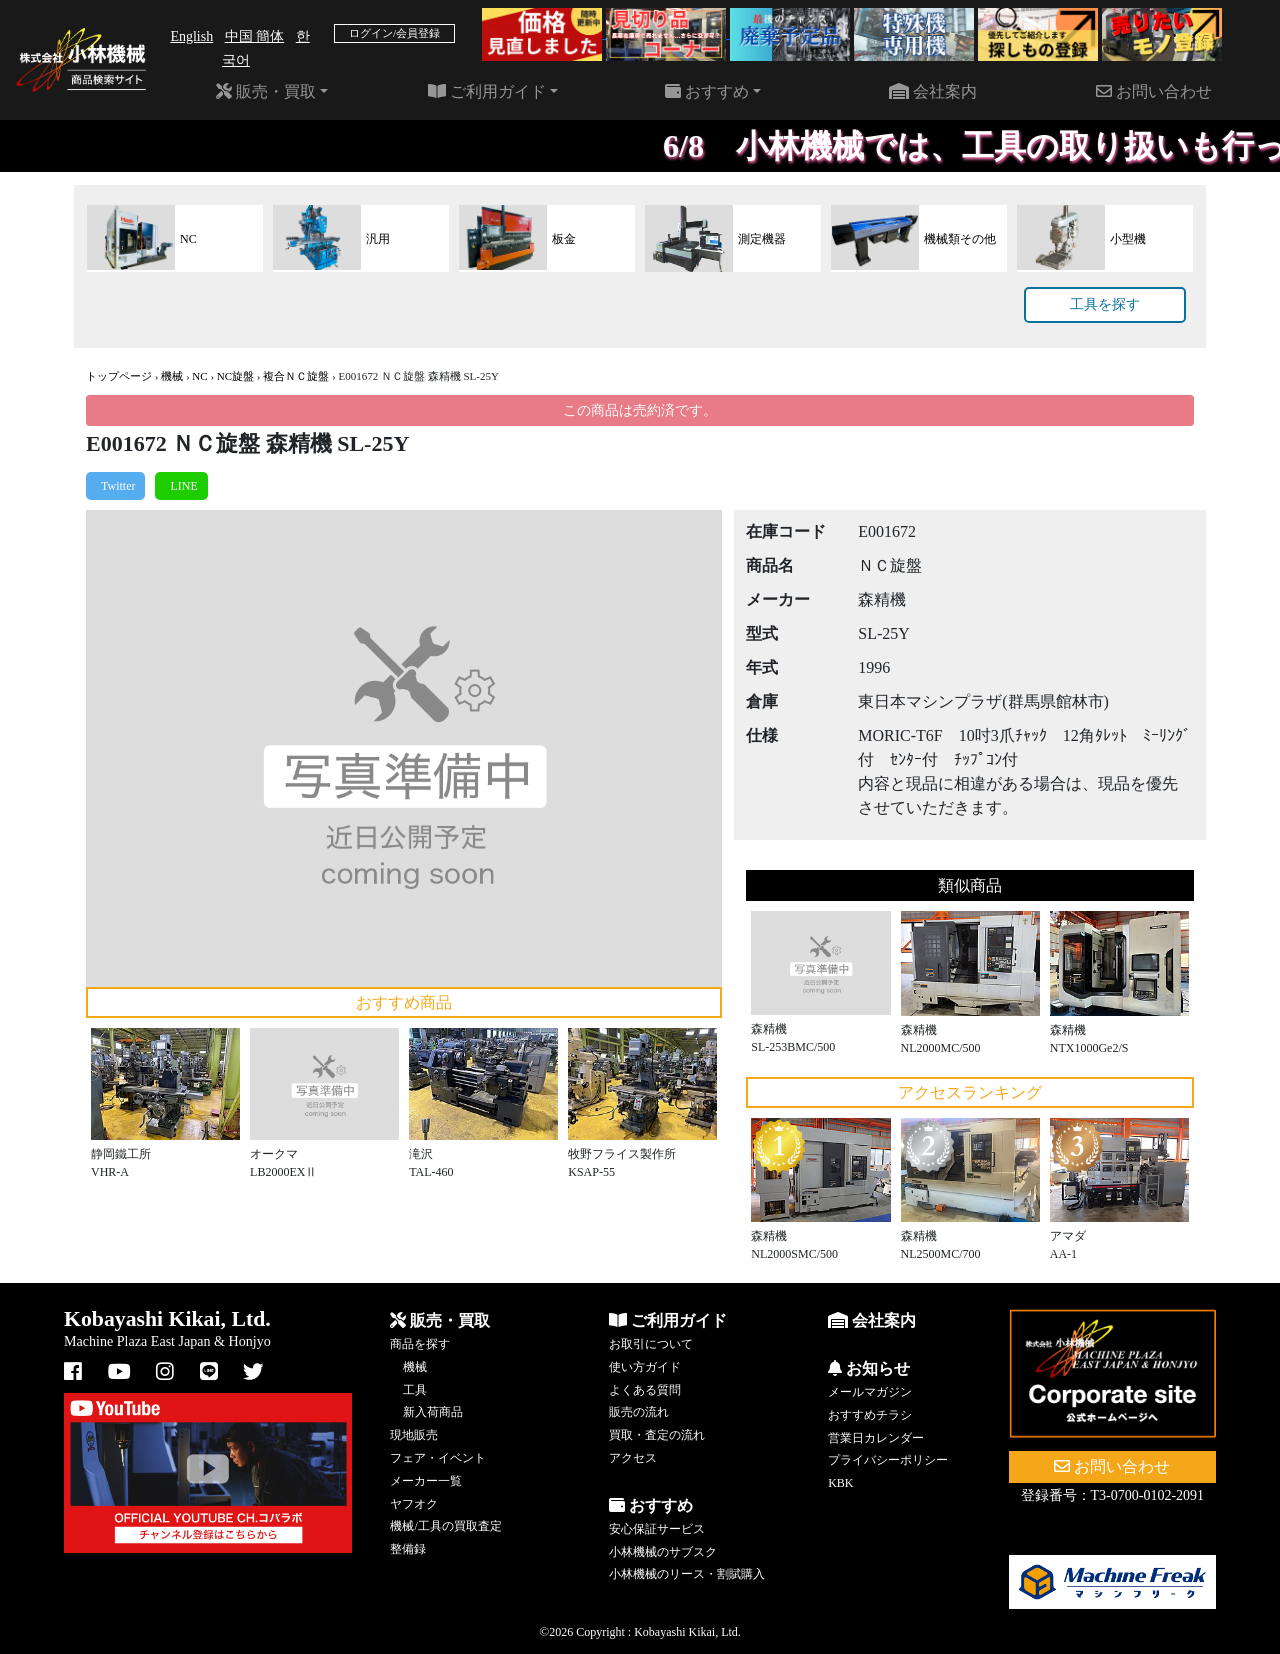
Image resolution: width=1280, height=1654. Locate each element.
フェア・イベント (438, 1458)
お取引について (651, 1344)
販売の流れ (639, 1412)
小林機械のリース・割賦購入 (687, 1574)
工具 (415, 1390)
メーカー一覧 (426, 1481)
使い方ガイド (645, 1367)
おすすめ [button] (707, 91)
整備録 (408, 1549)
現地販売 (414, 1435)
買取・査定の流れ (657, 1435)
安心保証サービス (657, 1529)
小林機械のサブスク (663, 1552)
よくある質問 (645, 1390)
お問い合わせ (1154, 91)
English (191, 36)
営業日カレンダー (876, 1438)
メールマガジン (870, 1392)
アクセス (633, 1458)
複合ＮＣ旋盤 (296, 376)
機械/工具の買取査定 (445, 1526)
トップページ (119, 376)
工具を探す (1105, 304)
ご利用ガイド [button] (487, 91)
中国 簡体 (255, 36)
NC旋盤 (235, 376)
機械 (172, 376)
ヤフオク (414, 1504)
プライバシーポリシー (888, 1460)
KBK (840, 1483)
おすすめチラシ (870, 1415)
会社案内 (933, 91)
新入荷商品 (433, 1412)
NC (199, 376)
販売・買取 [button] (266, 91)
